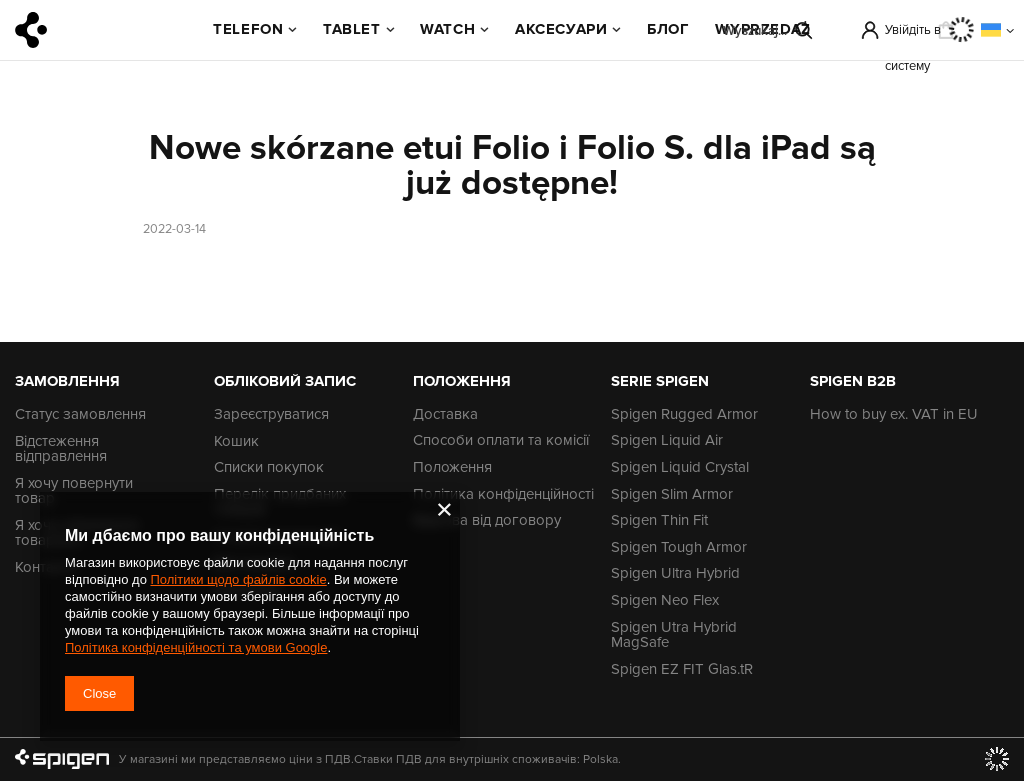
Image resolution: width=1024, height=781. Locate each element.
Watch (447, 29)
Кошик (236, 442)
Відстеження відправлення (61, 449)
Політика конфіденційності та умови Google (196, 647)
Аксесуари (561, 29)
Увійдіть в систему (913, 35)
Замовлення (67, 381)
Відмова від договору (487, 521)
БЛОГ (668, 29)
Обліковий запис (285, 381)
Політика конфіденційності (503, 495)
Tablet (352, 29)
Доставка (445, 415)
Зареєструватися (271, 415)
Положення (452, 468)
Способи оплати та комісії (501, 441)
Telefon (248, 29)
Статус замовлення (80, 415)
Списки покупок (269, 468)
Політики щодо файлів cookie (238, 579)
